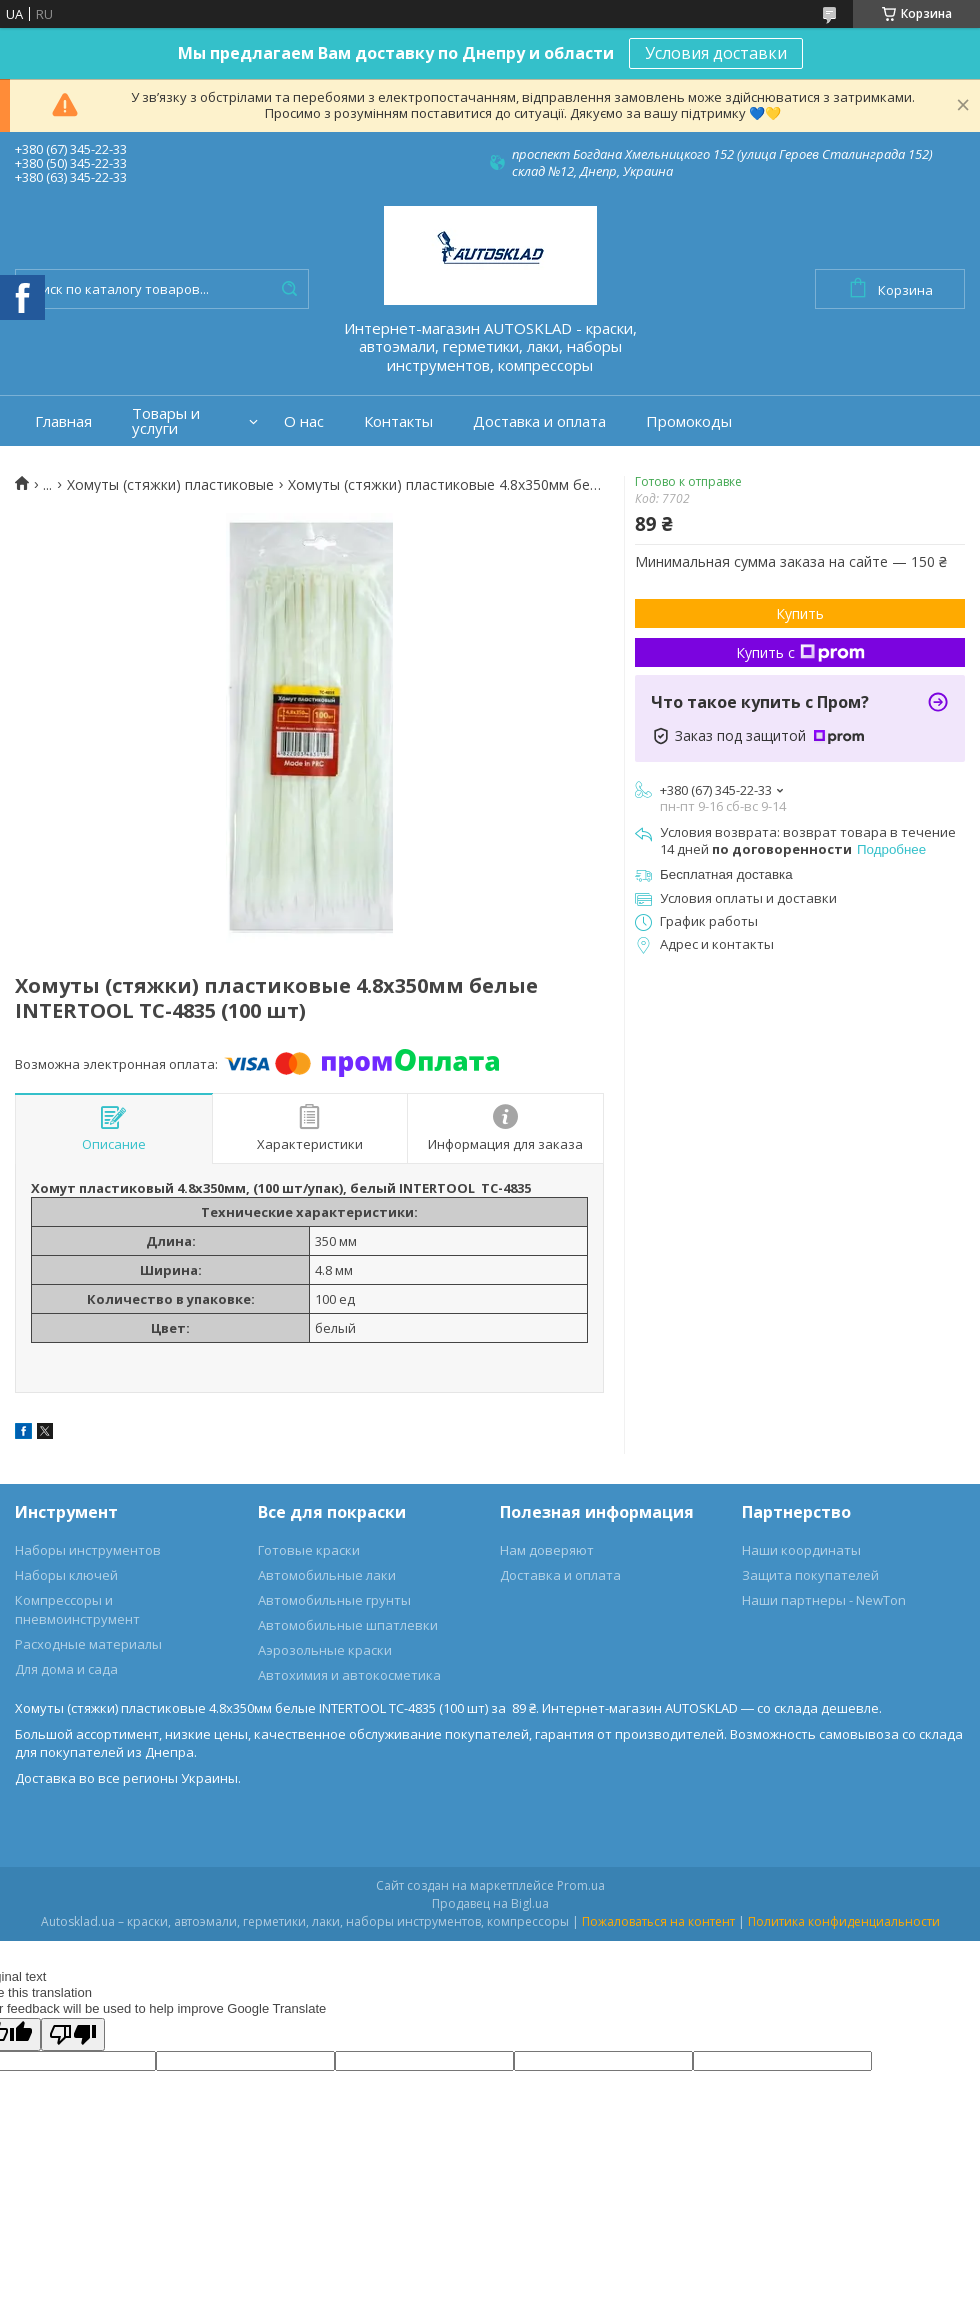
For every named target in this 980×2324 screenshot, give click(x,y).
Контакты (398, 421)
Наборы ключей (66, 1575)
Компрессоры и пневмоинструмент (77, 1609)
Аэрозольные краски (325, 1650)
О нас (304, 421)
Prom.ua (581, 1885)
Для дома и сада (66, 1669)
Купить (800, 613)
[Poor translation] (73, 2034)
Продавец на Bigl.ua (490, 1903)
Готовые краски (309, 1550)
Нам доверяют (547, 1550)
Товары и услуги (166, 421)
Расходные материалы (88, 1644)
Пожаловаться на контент (658, 1921)
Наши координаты (801, 1550)
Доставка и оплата (539, 421)
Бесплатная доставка (726, 874)
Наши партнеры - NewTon (824, 1600)
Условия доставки (716, 53)
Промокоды (689, 421)
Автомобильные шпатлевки (348, 1625)
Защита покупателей (810, 1575)
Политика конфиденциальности (844, 1921)
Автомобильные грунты (334, 1600)
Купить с (800, 652)
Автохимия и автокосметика (349, 1675)
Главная (63, 421)
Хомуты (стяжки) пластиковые (170, 485)
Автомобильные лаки (327, 1575)
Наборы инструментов (88, 1550)
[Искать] (289, 289)
